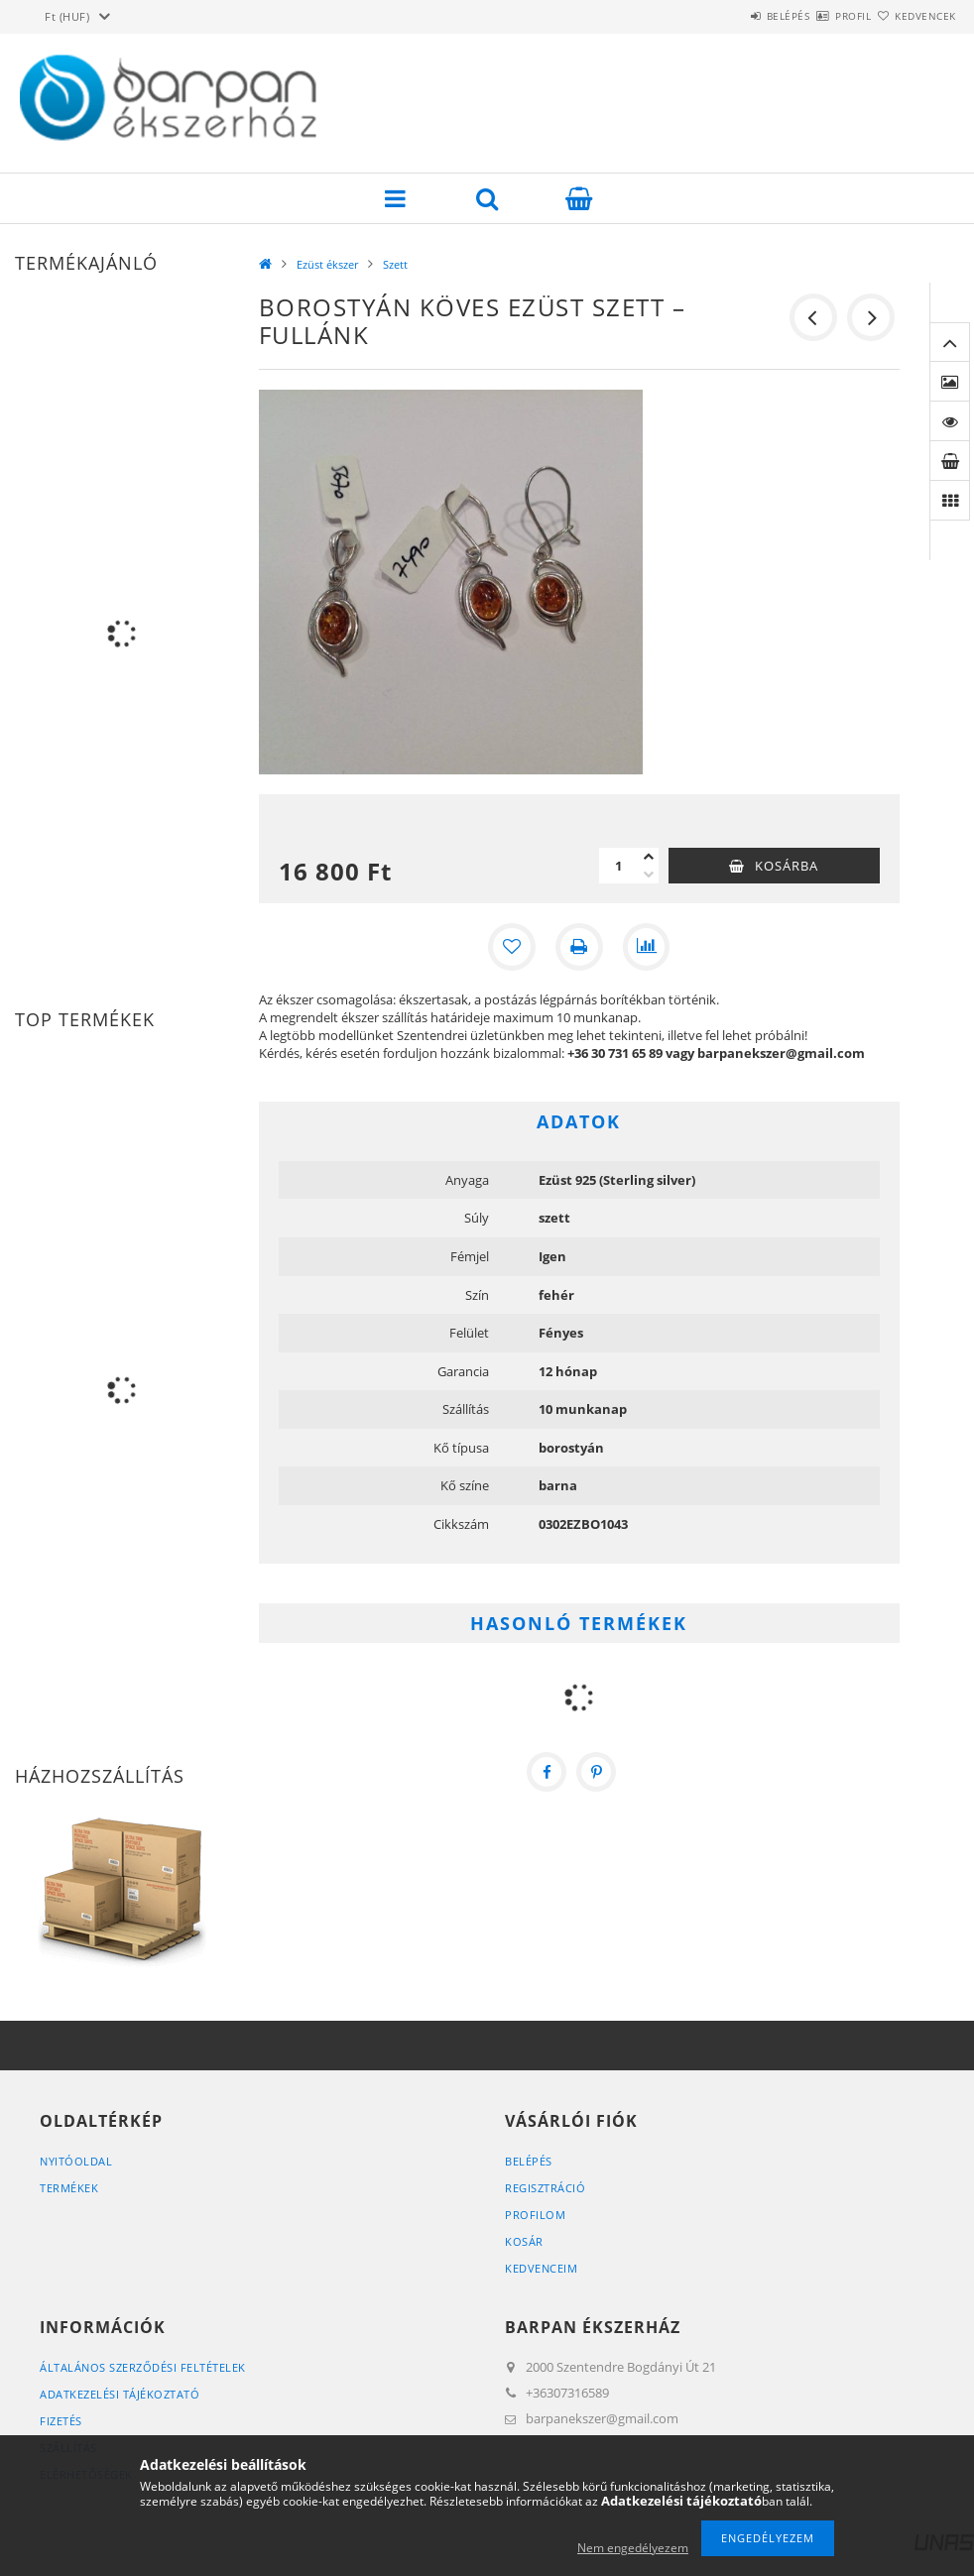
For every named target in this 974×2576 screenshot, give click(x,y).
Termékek (69, 2187)
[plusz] (649, 857)
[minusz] (649, 874)
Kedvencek (913, 16)
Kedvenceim (541, 2268)
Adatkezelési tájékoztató (119, 2394)
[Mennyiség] (619, 865)
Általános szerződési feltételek (143, 2367)
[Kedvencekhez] (512, 947)
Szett (395, 264)
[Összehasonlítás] (646, 947)
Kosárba (786, 866)
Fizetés (61, 2420)
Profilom (535, 2214)
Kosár (524, 2241)
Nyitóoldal (76, 2161)
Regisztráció (545, 2187)
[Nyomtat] (579, 947)
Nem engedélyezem (632, 2547)
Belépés (730, 16)
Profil (818, 16)
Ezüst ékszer (327, 264)
